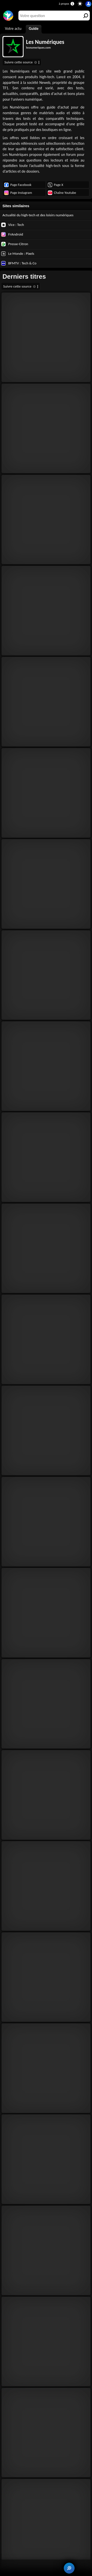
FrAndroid (12, 234)
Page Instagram (18, 192)
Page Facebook (17, 185)
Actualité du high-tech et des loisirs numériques (37, 215)
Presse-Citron (14, 244)
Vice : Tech (12, 224)
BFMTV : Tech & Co (18, 263)
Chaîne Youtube (62, 192)
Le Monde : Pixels (17, 253)
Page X (55, 185)
